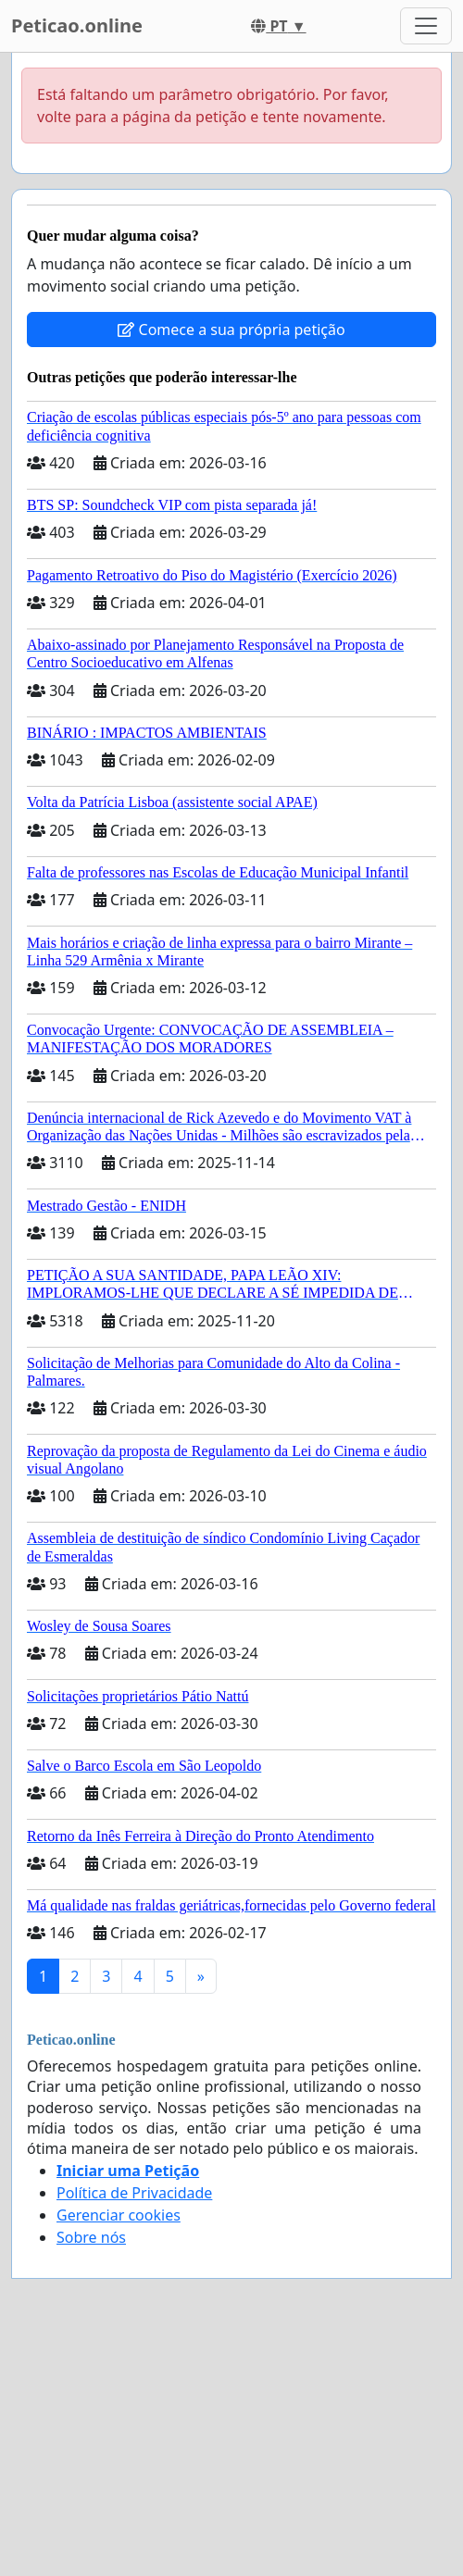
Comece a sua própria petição (231, 329)
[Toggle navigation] (426, 25)
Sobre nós (91, 2237)
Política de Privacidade (134, 2193)
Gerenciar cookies (118, 2215)
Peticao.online (77, 25)
